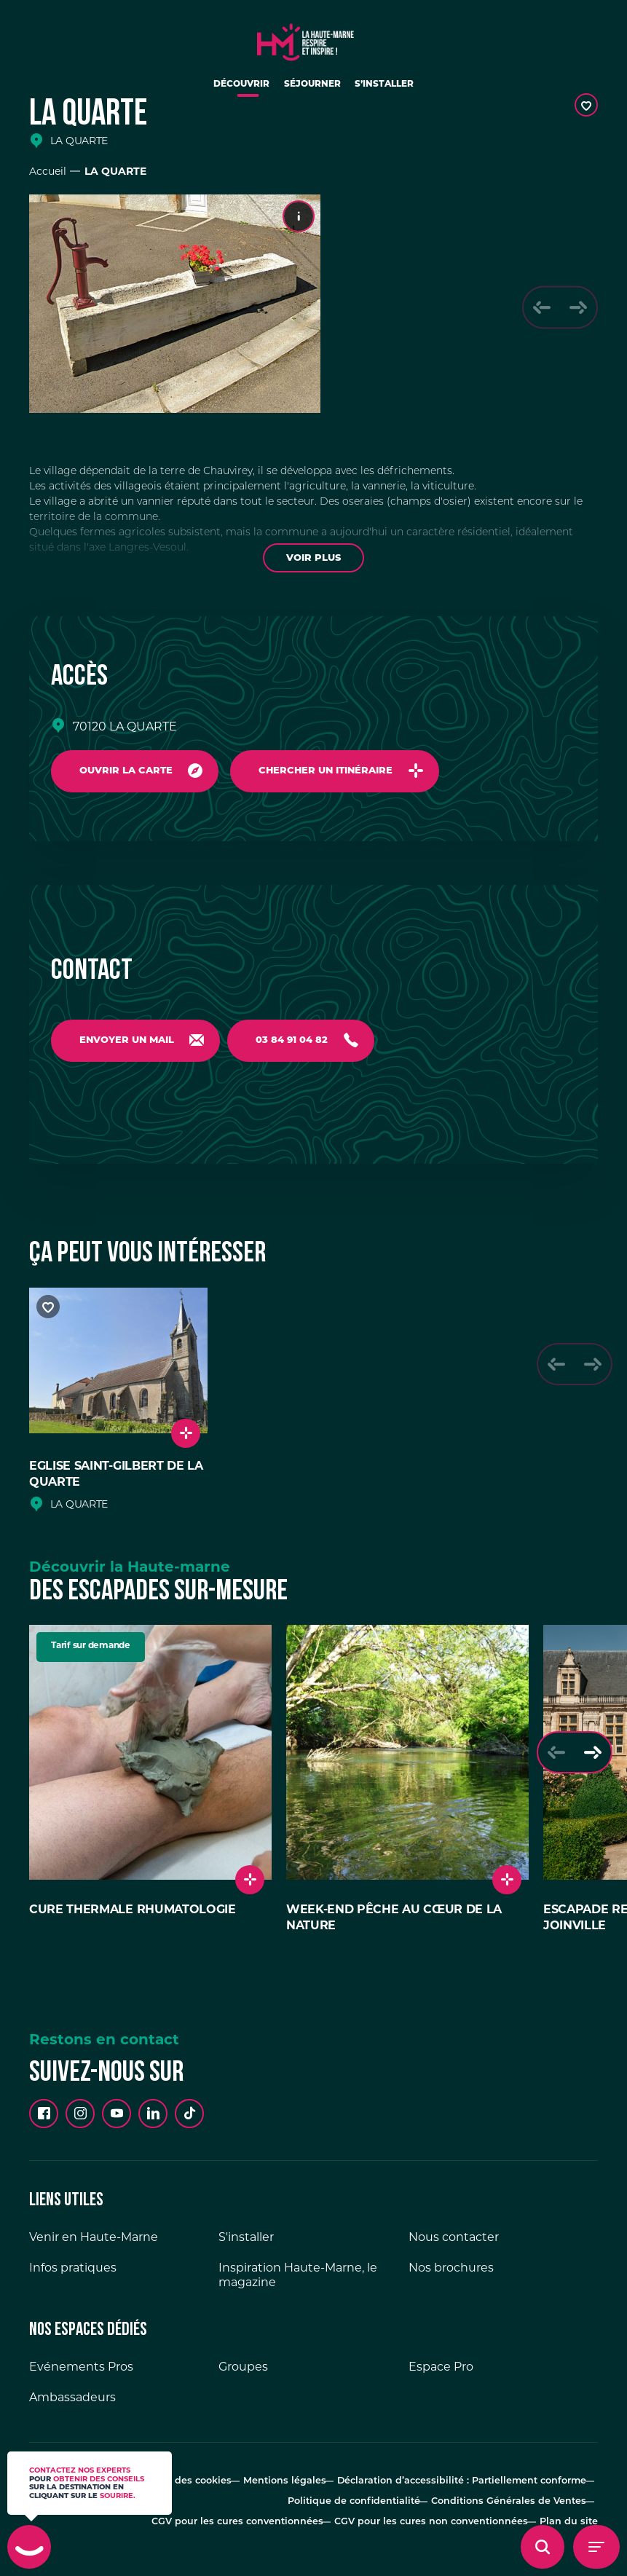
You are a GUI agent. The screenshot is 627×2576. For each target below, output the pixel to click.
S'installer (246, 2243)
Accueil (47, 171)
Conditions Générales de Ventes (511, 2498)
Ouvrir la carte (128, 771)
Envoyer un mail (129, 1042)
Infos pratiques (73, 2274)
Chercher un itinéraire (334, 771)
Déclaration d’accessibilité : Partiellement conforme (467, 2485)
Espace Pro (441, 2373)
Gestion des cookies (203, 2485)
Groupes (243, 2373)
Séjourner (313, 90)
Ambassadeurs (72, 2404)
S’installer (397, 90)
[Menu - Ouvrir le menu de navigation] (596, 2547)
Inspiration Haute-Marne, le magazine (297, 2281)
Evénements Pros (81, 2373)
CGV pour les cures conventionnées (258, 2511)
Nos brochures (451, 2274)
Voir (313, 558)
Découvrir (230, 90)
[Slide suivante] (576, 307)
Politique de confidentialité (365, 2498)
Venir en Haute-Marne (93, 2243)
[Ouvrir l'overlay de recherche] (542, 2547)
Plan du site (572, 2511)
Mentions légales (300, 2485)
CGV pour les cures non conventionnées (441, 2511)
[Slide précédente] (536, 307)
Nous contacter (454, 2243)
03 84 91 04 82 (300, 1042)
